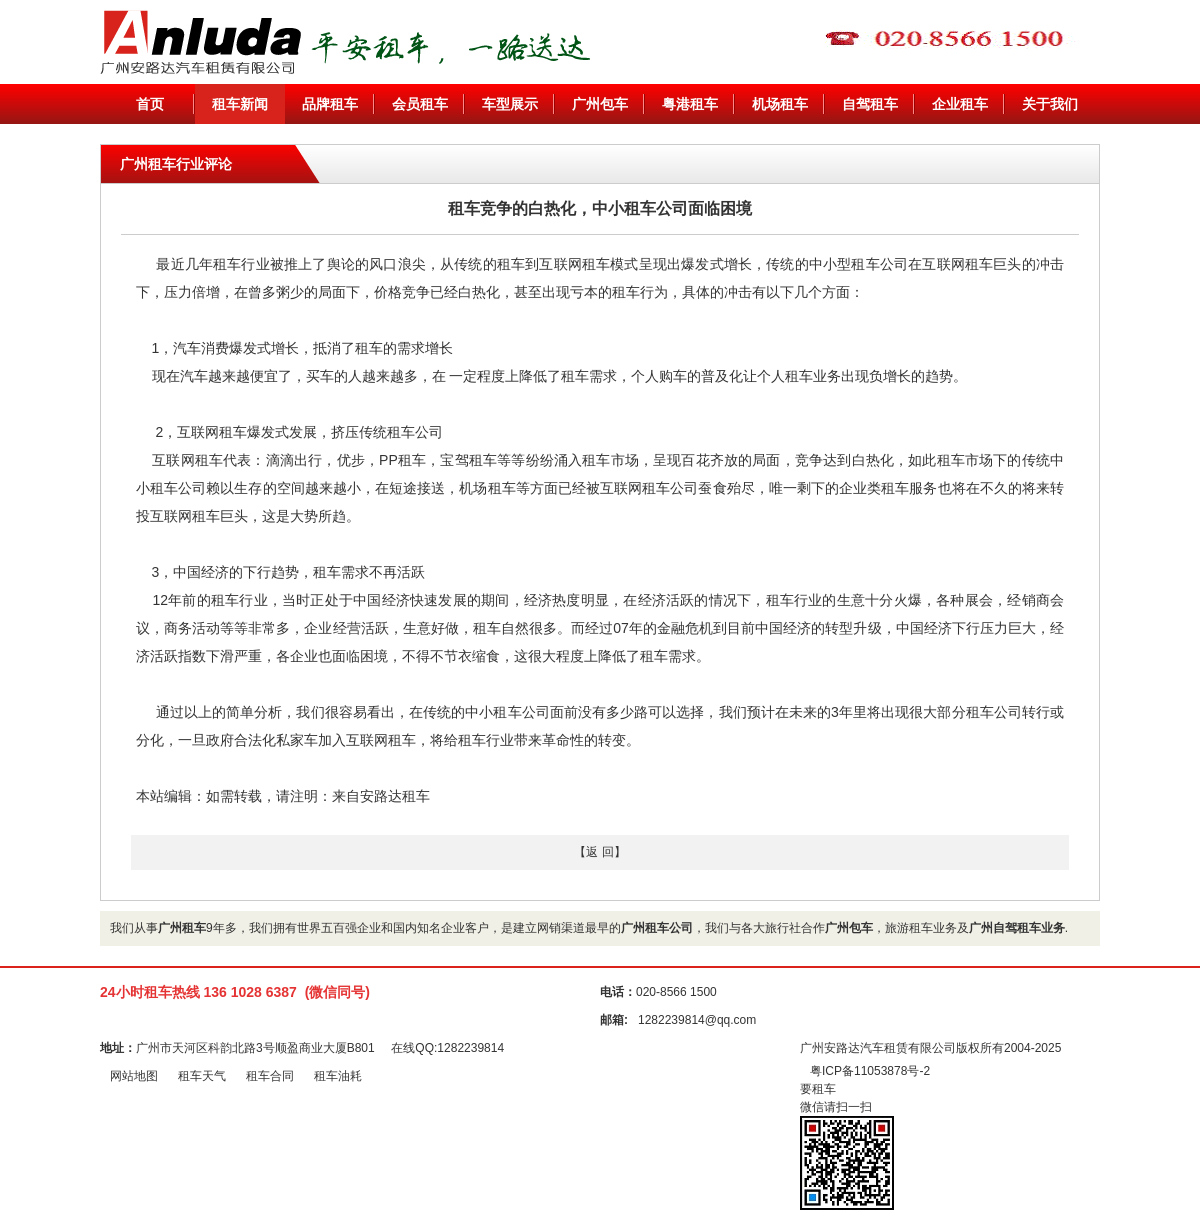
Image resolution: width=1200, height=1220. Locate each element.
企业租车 (960, 104)
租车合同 (270, 1076)
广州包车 (600, 104)
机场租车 (780, 104)
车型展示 (510, 104)
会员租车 (420, 104)
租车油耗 (338, 1076)
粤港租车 (690, 104)
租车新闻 (240, 104)
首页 (150, 104)
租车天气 (202, 1076)
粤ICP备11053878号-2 (870, 1071)
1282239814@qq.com (697, 1020)
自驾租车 (870, 104)
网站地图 (134, 1076)
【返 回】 (599, 852)
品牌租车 (330, 104)
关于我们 (1050, 104)
